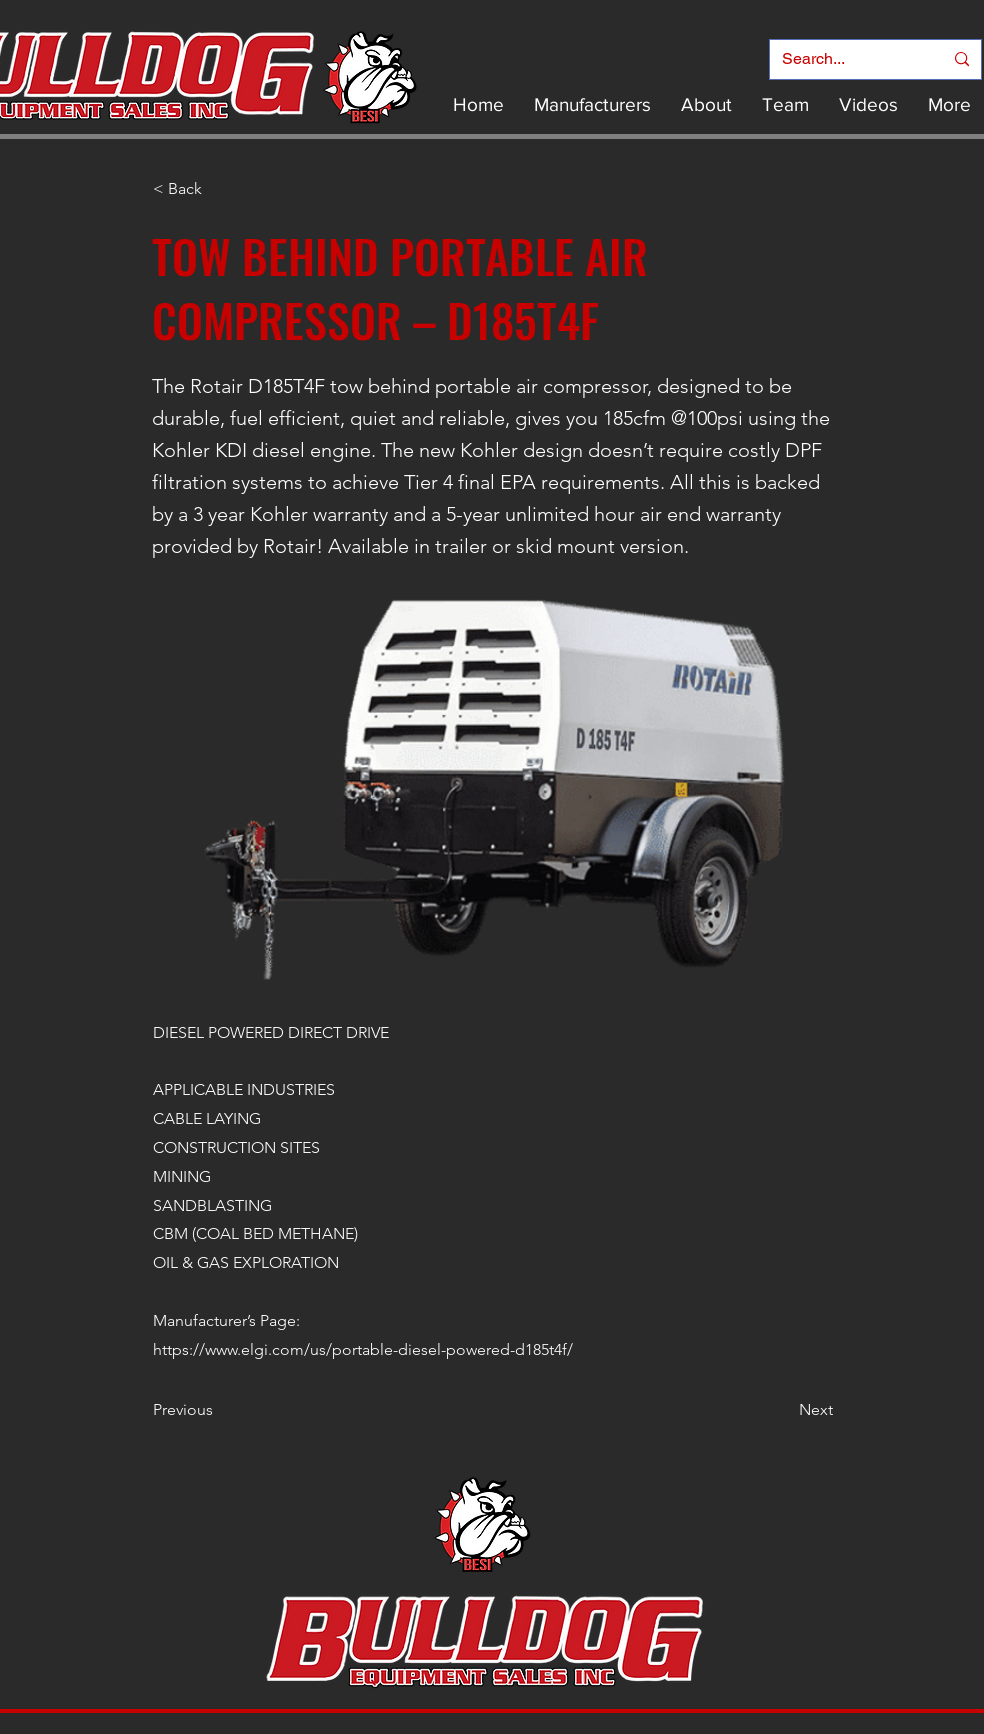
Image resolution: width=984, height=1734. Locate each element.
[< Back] (219, 189)
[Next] (783, 1410)
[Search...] (847, 59)
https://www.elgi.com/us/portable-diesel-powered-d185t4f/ (363, 1349)
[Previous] (219, 1410)
